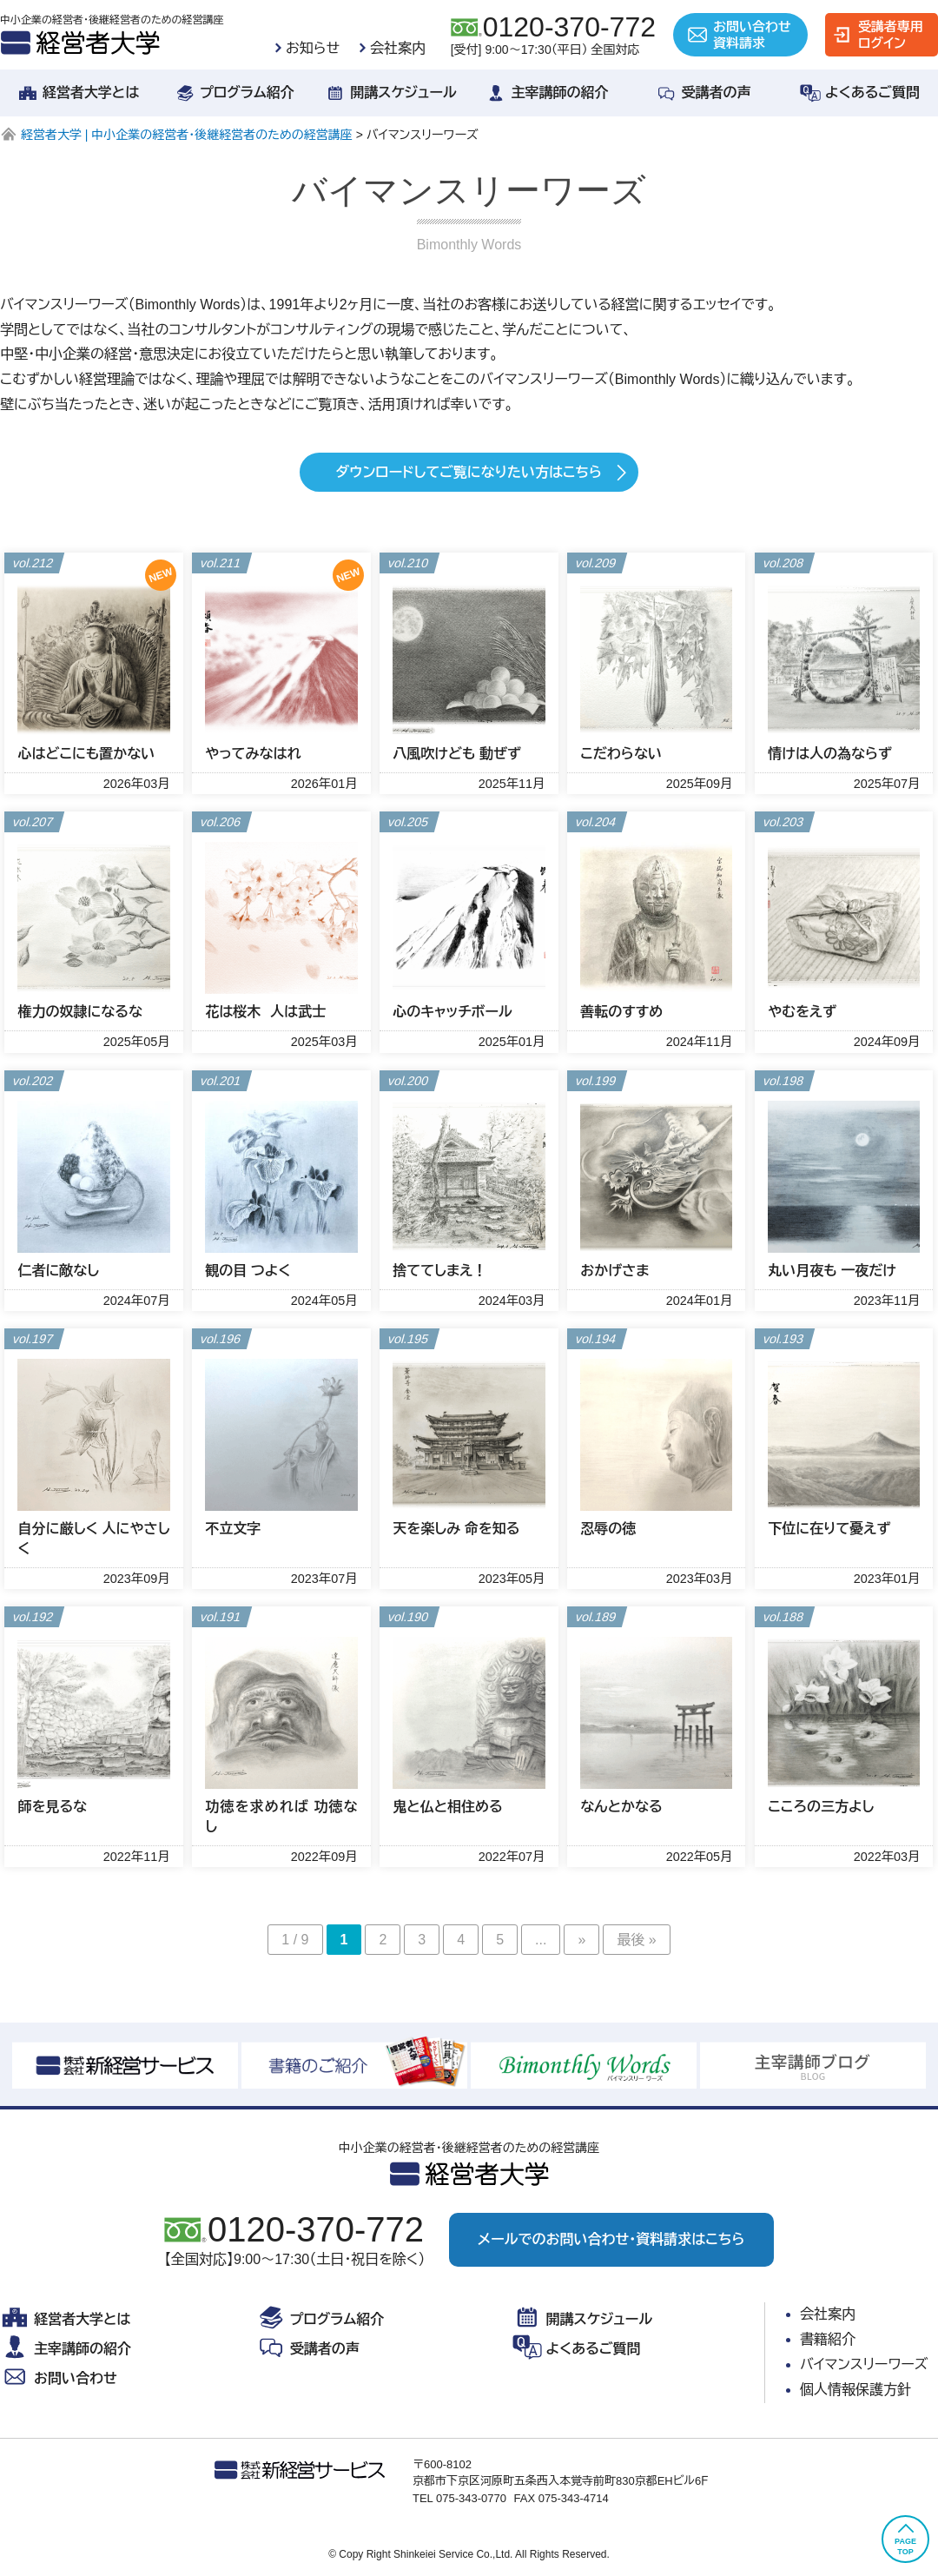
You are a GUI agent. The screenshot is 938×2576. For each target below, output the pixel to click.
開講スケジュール (391, 93)
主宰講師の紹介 (547, 93)
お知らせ (313, 49)
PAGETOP (905, 2538)
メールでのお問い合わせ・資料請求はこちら (611, 2239)
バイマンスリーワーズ (864, 2364)
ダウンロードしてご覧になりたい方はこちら (469, 472)
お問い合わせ (58, 2378)
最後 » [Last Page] (636, 1939)
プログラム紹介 (234, 93)
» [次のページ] (581, 1939)
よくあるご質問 (860, 93)
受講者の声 (703, 93)
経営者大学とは (78, 93)
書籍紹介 (827, 2339)
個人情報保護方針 (855, 2389)
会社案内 (398, 49)
